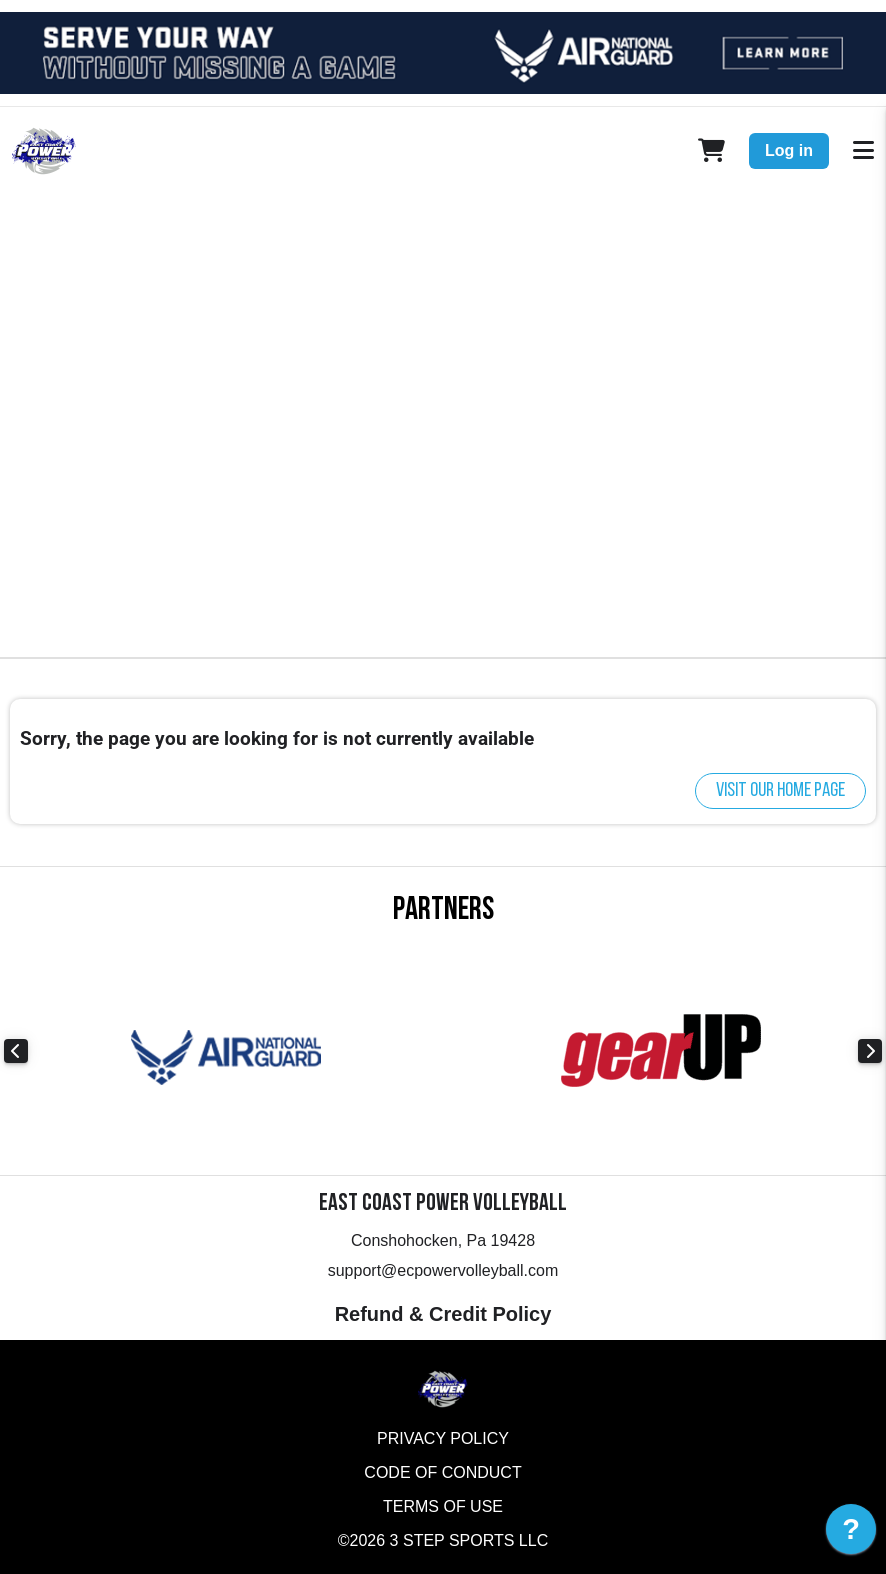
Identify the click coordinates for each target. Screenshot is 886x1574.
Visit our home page (780, 791)
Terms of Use (443, 1506)
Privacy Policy (443, 1438)
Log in (789, 150)
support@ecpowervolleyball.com (443, 1270)
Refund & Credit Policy (443, 1314)
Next (870, 1051)
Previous (16, 1051)
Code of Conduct (442, 1472)
